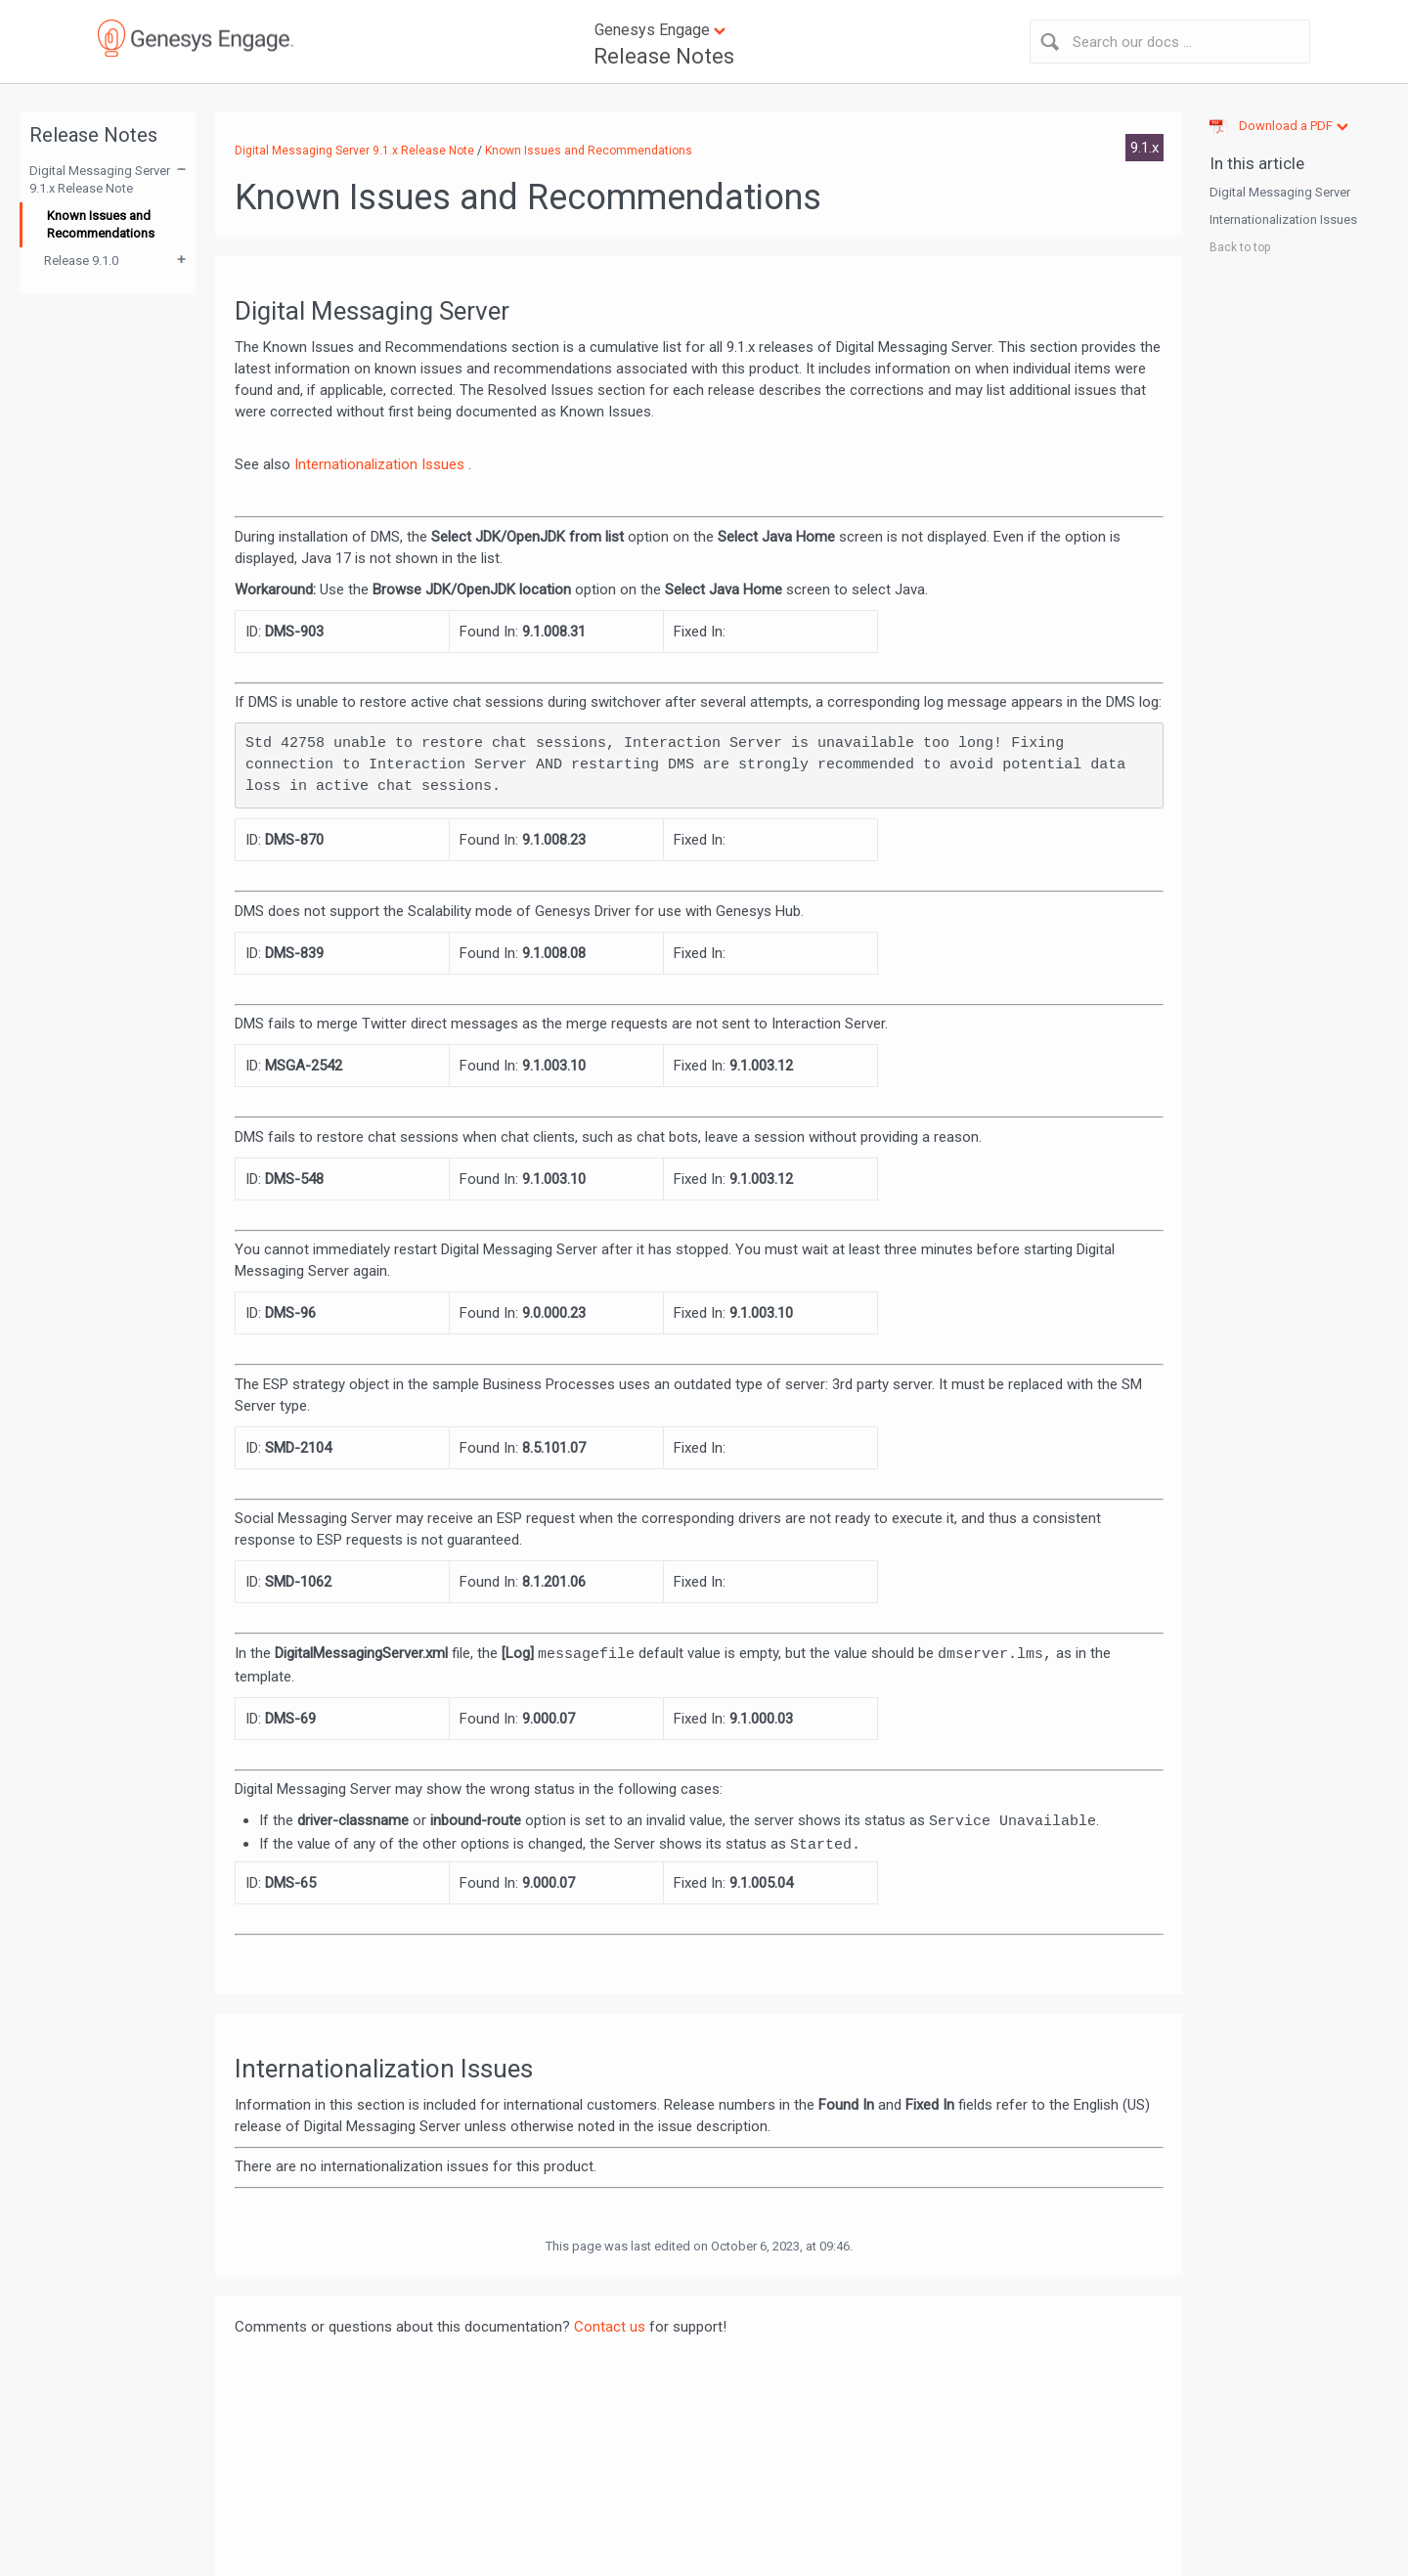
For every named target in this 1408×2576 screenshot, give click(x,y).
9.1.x (1144, 147)
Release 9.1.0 (81, 260)
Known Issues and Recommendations (100, 224)
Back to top (1240, 247)
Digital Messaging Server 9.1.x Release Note (99, 179)
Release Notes (664, 56)
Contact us (609, 2327)
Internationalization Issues (381, 464)
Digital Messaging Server (1280, 192)
